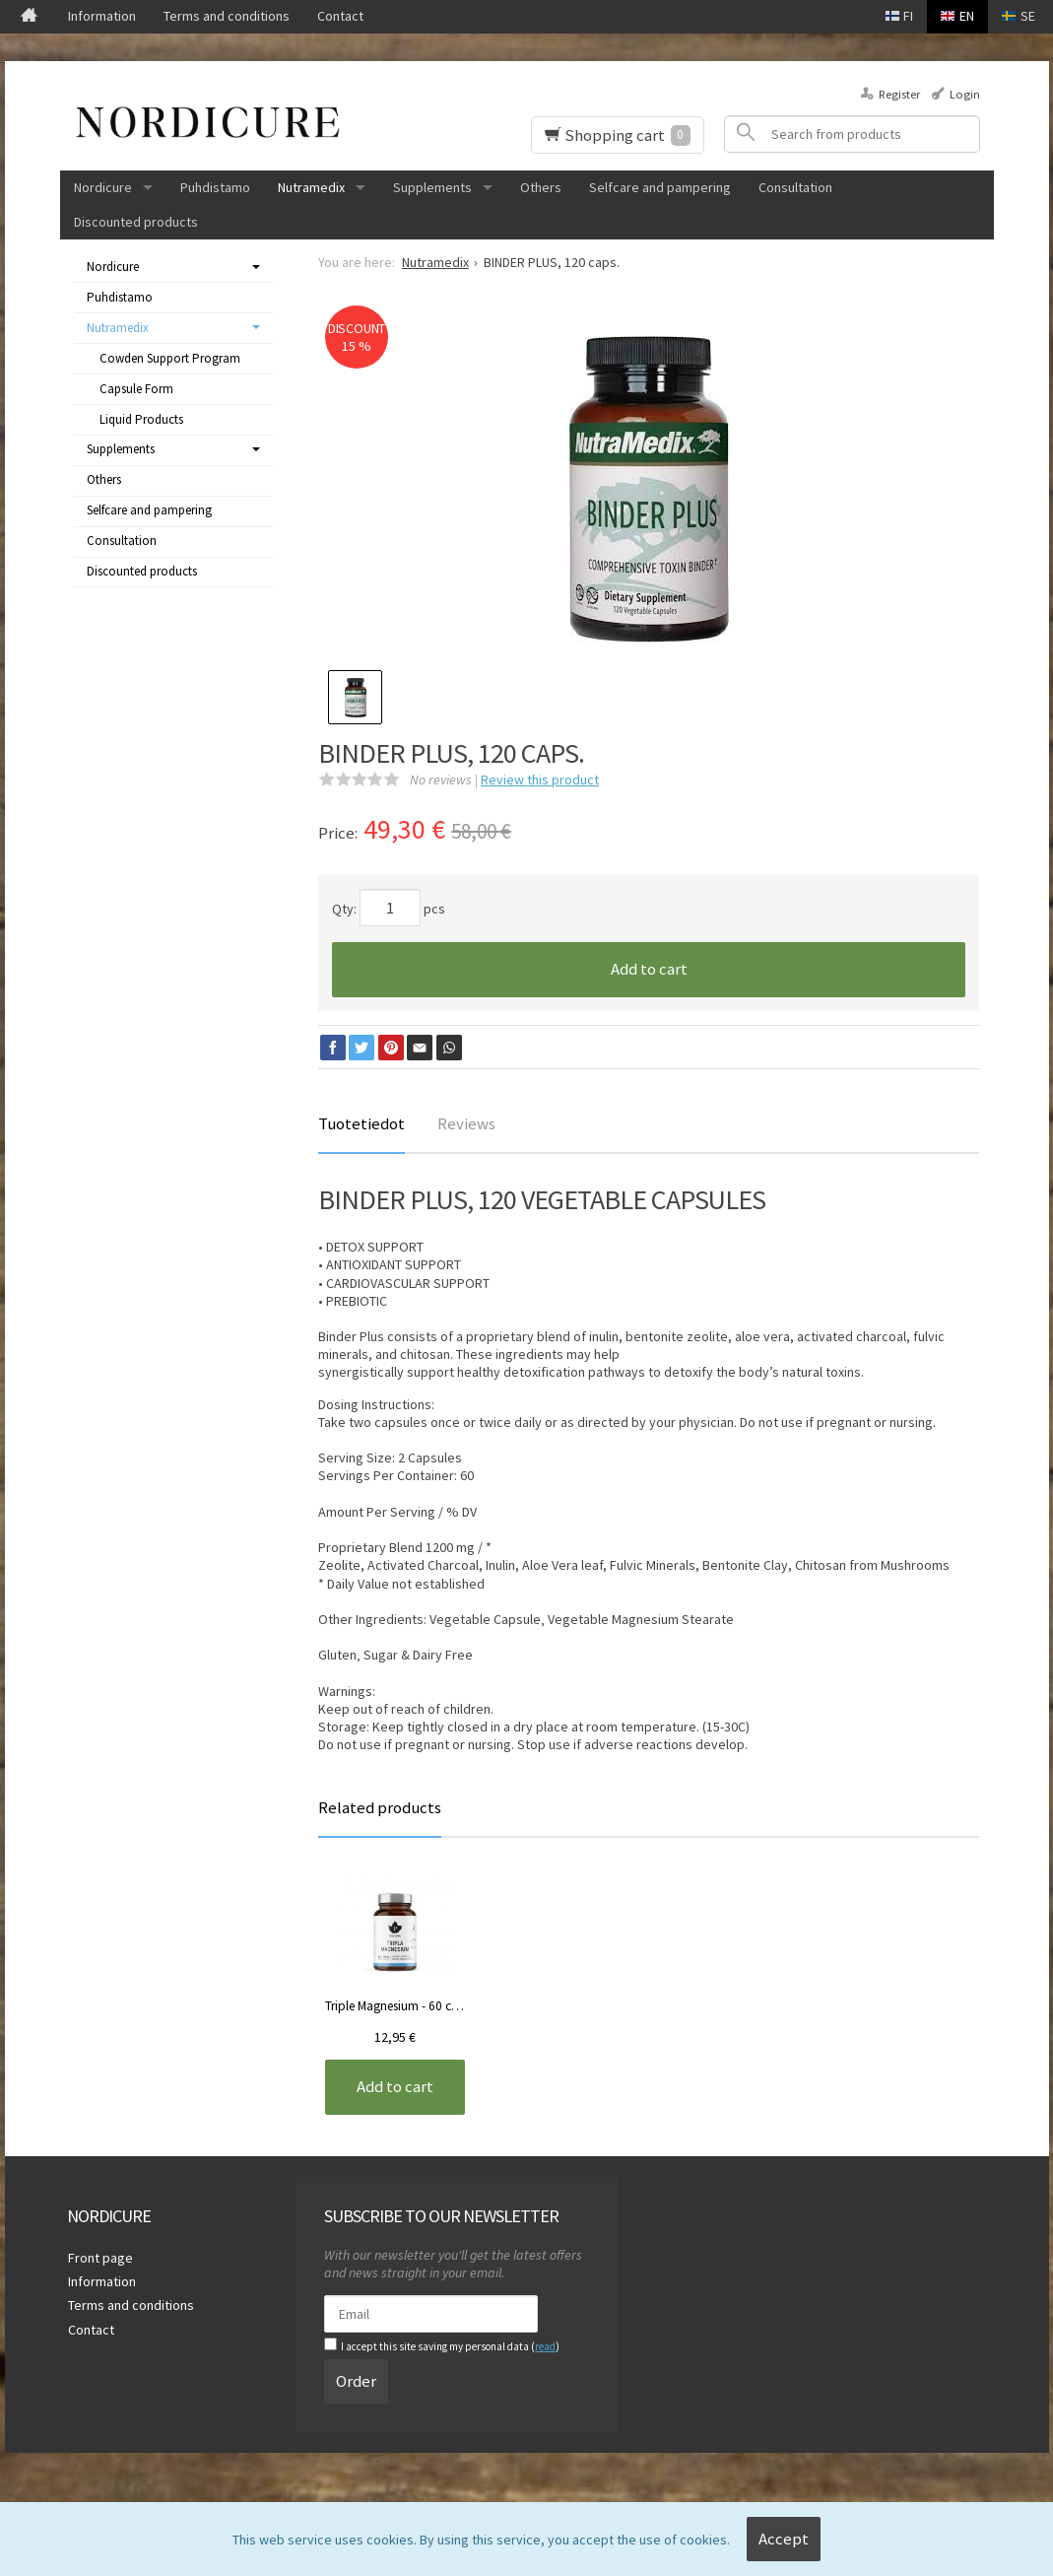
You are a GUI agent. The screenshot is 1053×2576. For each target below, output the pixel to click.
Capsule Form (136, 388)
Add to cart (649, 969)
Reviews (466, 1123)
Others (540, 187)
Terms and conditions (227, 16)
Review (540, 779)
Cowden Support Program (169, 358)
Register (899, 94)
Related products (379, 1807)
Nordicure (103, 187)
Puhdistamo (215, 187)
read (545, 2346)
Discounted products (136, 222)
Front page (99, 2257)
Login (965, 94)
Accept (783, 2538)
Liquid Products (141, 419)
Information (102, 16)
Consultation (795, 187)
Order (356, 2380)
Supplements (432, 187)
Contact (340, 16)
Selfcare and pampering (660, 187)
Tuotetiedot (361, 1123)
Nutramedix (311, 187)
